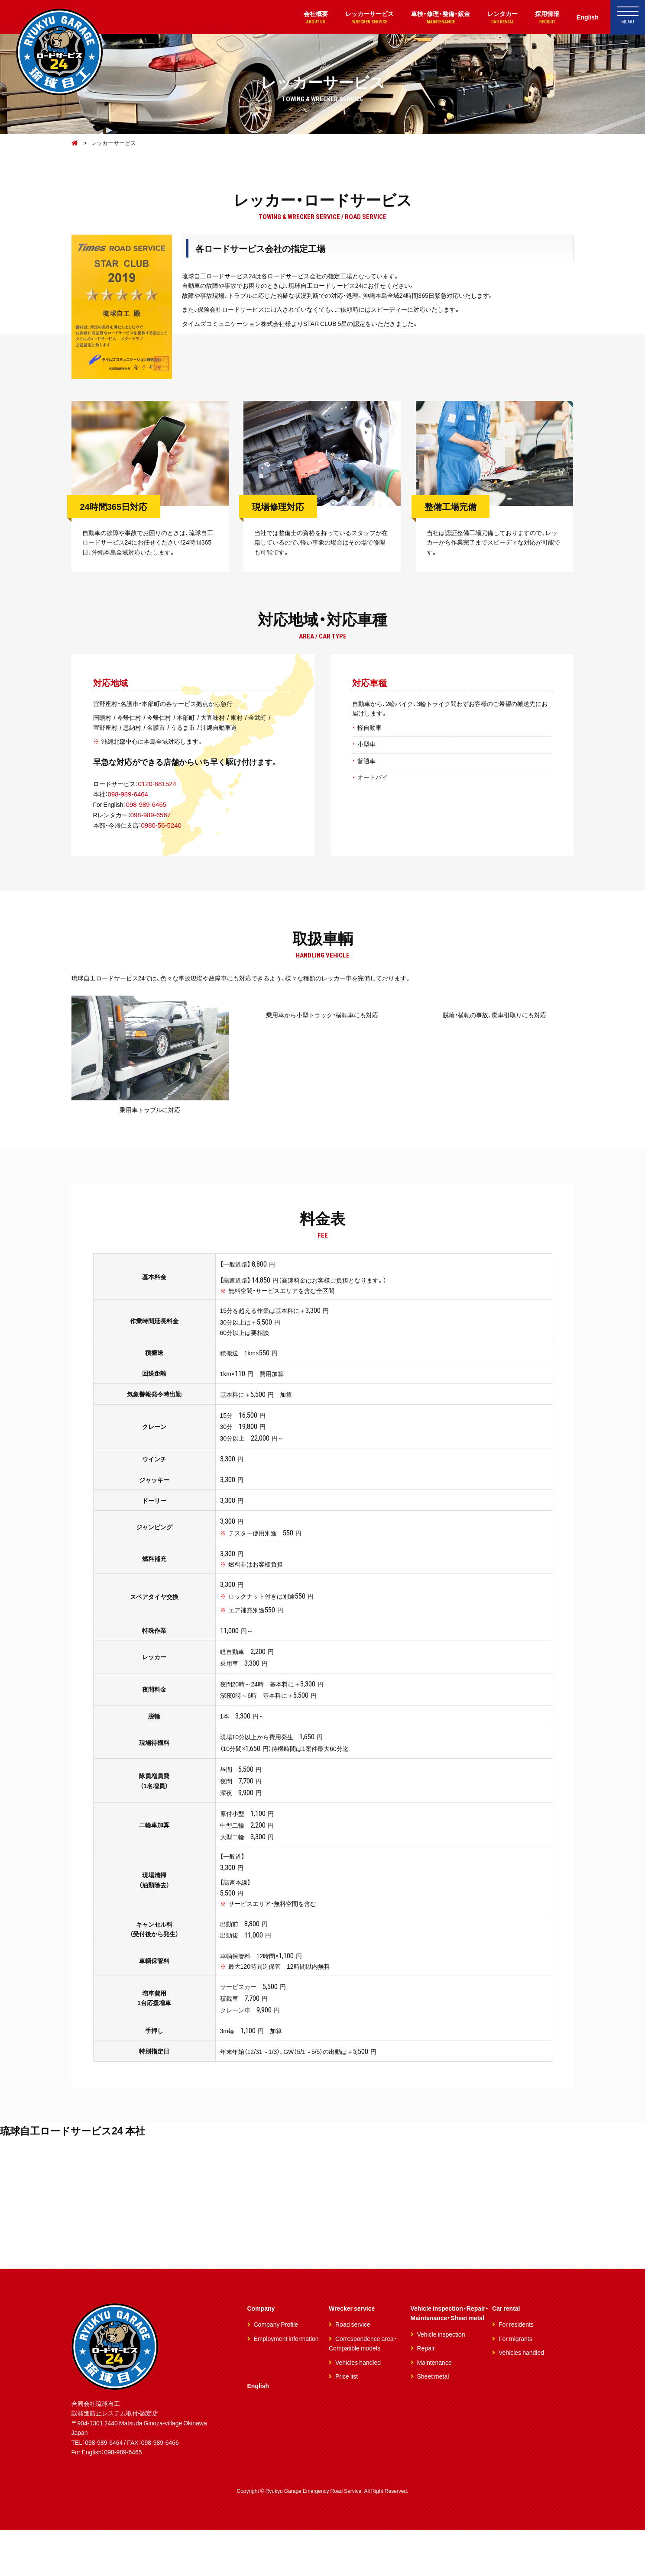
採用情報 (545, 17)
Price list (346, 2422)
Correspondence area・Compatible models (363, 2389)
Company (261, 2354)
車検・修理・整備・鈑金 (433, 17)
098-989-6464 (129, 799)
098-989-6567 (153, 820)
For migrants (515, 2384)
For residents (516, 2370)
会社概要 (303, 17)
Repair (426, 2393)
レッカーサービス (359, 17)
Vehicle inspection (441, 2380)
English (587, 17)
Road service (352, 2370)
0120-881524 (161, 789)
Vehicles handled (358, 2408)
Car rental (506, 2354)
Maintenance (434, 2408)
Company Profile (276, 2370)
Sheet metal (433, 2422)
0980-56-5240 (165, 830)
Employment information (286, 2384)
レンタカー (498, 17)
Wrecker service (352, 2354)
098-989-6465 (148, 810)
